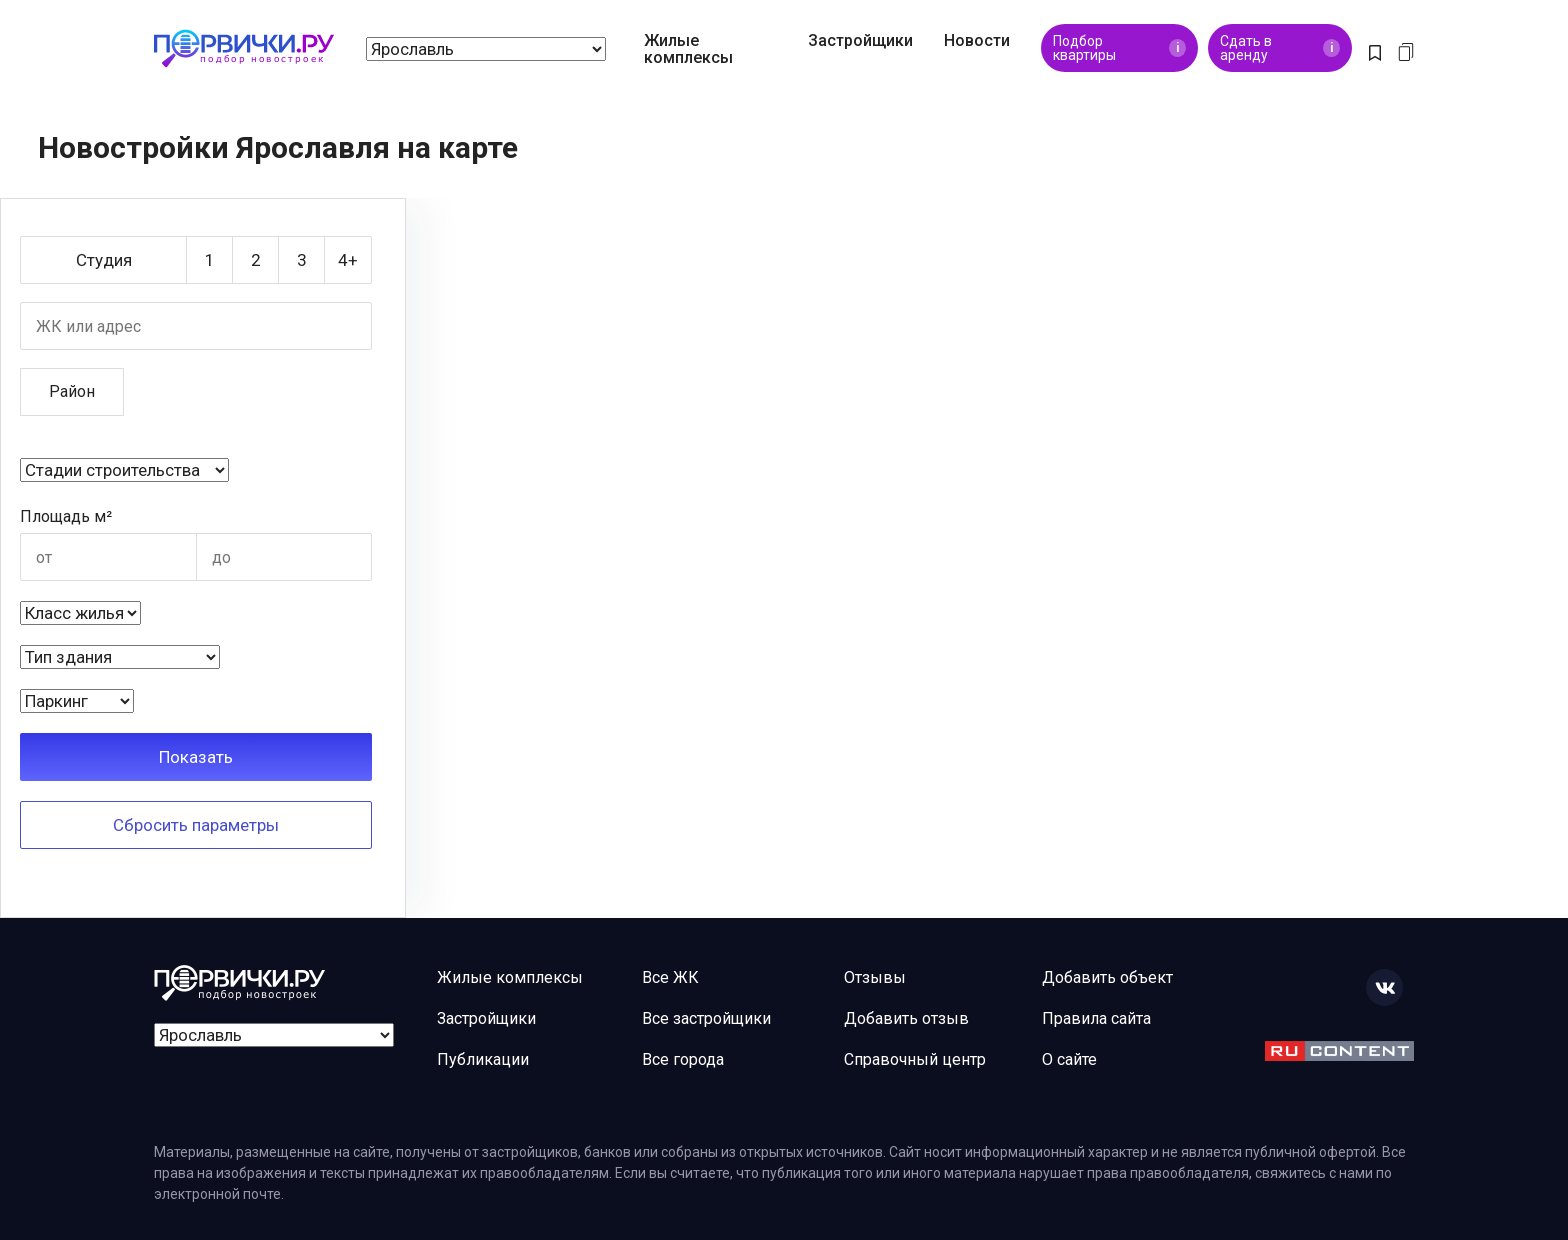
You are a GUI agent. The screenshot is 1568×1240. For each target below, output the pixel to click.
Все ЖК (670, 977)
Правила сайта (1096, 1018)
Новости (977, 40)
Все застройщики (706, 1018)
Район (72, 391)
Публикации (483, 1059)
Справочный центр (915, 1059)
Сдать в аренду (1280, 48)
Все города (683, 1059)
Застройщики (860, 40)
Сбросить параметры (196, 825)
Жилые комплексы (688, 49)
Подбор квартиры (1119, 48)
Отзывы (875, 977)
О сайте (1069, 1059)
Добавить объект (1107, 977)
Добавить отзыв (906, 1018)
